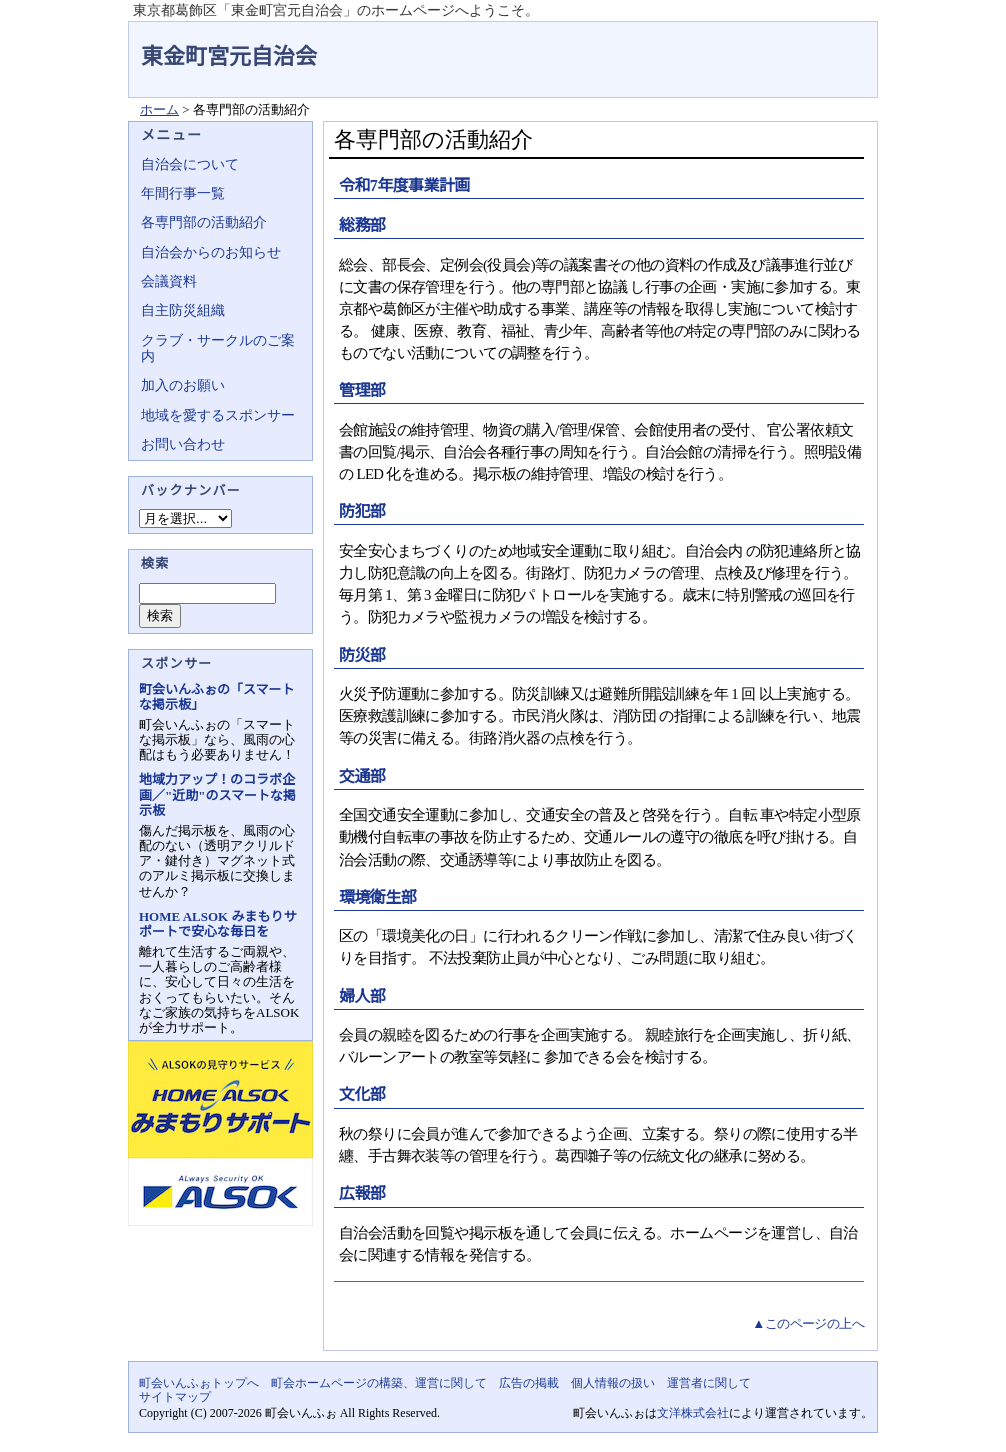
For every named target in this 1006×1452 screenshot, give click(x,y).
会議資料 (169, 281)
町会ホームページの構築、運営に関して (379, 1383)
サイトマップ (175, 1397)
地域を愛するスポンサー (218, 415)
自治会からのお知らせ (211, 252)
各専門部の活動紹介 (204, 222)
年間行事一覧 (183, 193)
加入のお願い (183, 385)
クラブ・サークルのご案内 (218, 348)
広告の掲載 (529, 1383)
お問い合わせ (183, 444)
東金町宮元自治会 (229, 56)
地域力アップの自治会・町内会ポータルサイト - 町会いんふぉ (803, 44)
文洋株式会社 (693, 1413)
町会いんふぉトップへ (199, 1383)
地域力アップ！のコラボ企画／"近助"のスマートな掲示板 (217, 794)
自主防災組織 (183, 310)
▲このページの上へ (808, 1323)
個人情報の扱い (613, 1383)
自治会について (190, 164)
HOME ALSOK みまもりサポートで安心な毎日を (217, 924)
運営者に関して (709, 1383)
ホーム (159, 109)
